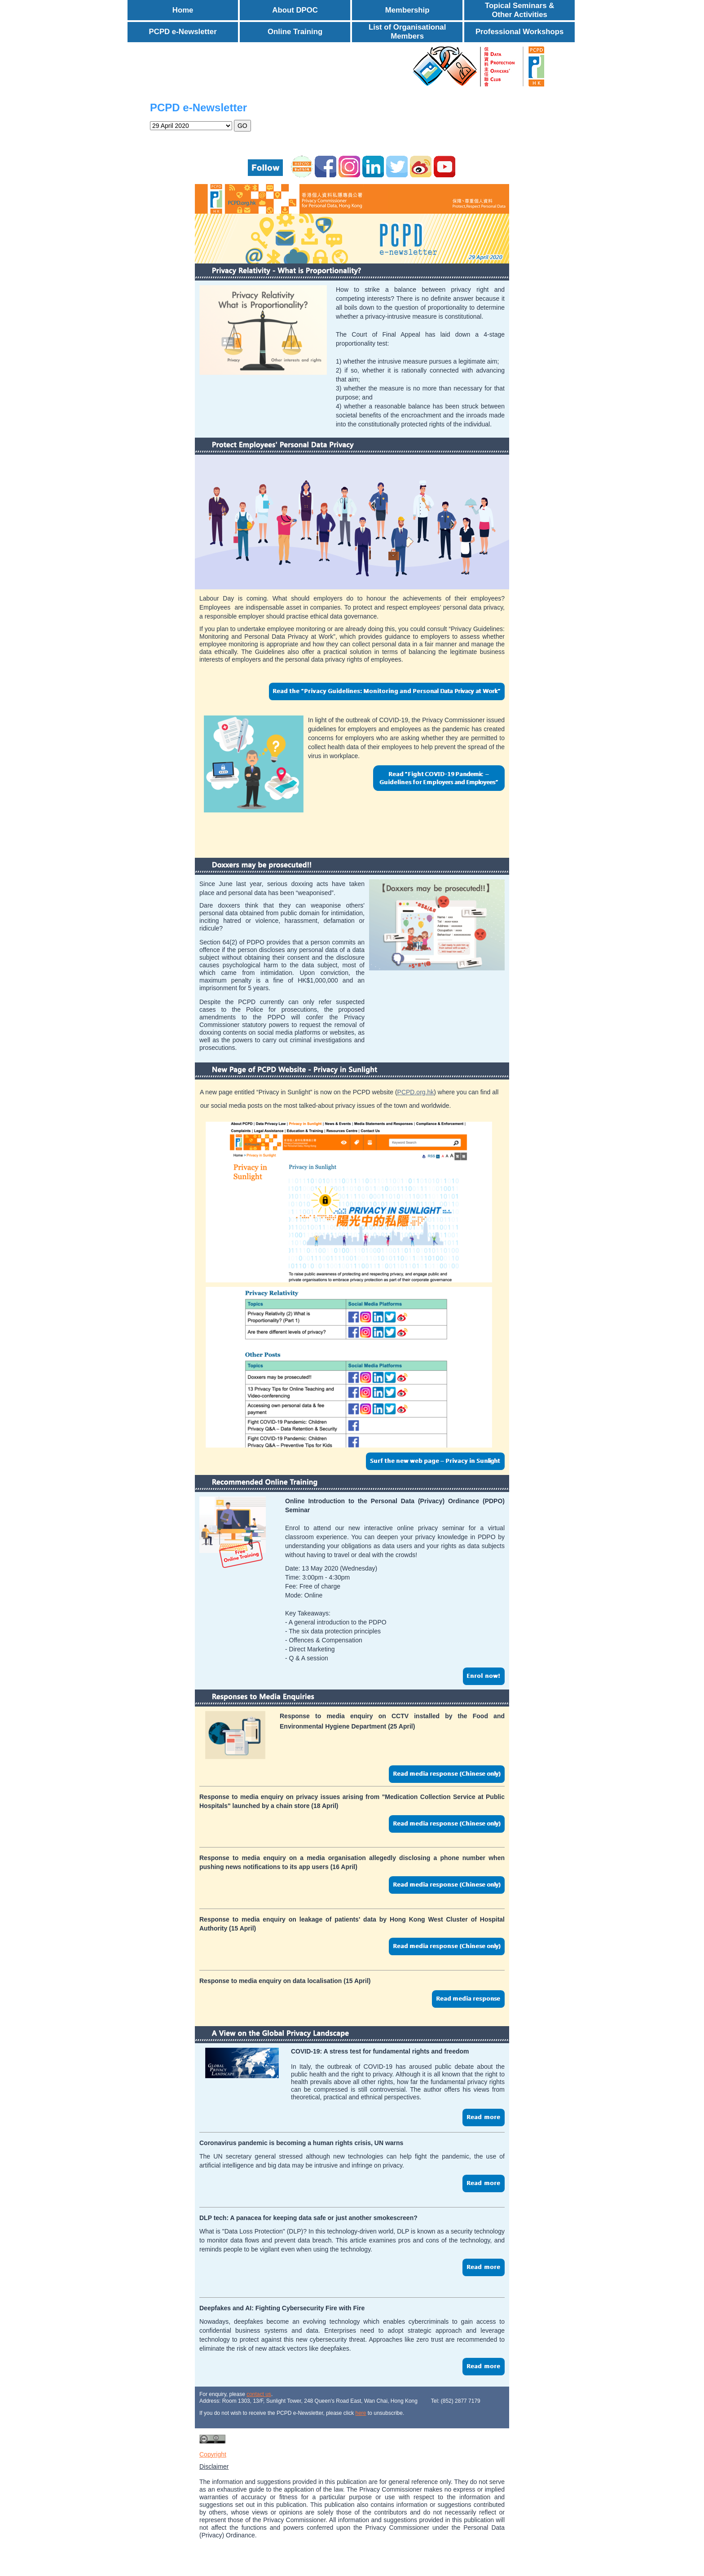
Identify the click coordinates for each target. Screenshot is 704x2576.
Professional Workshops (519, 31)
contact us (258, 2394)
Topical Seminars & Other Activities (519, 10)
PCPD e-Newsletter (183, 31)
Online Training (295, 31)
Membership (407, 10)
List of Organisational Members (407, 31)
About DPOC (295, 10)
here (361, 2413)
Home (183, 10)
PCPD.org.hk (415, 1092)
